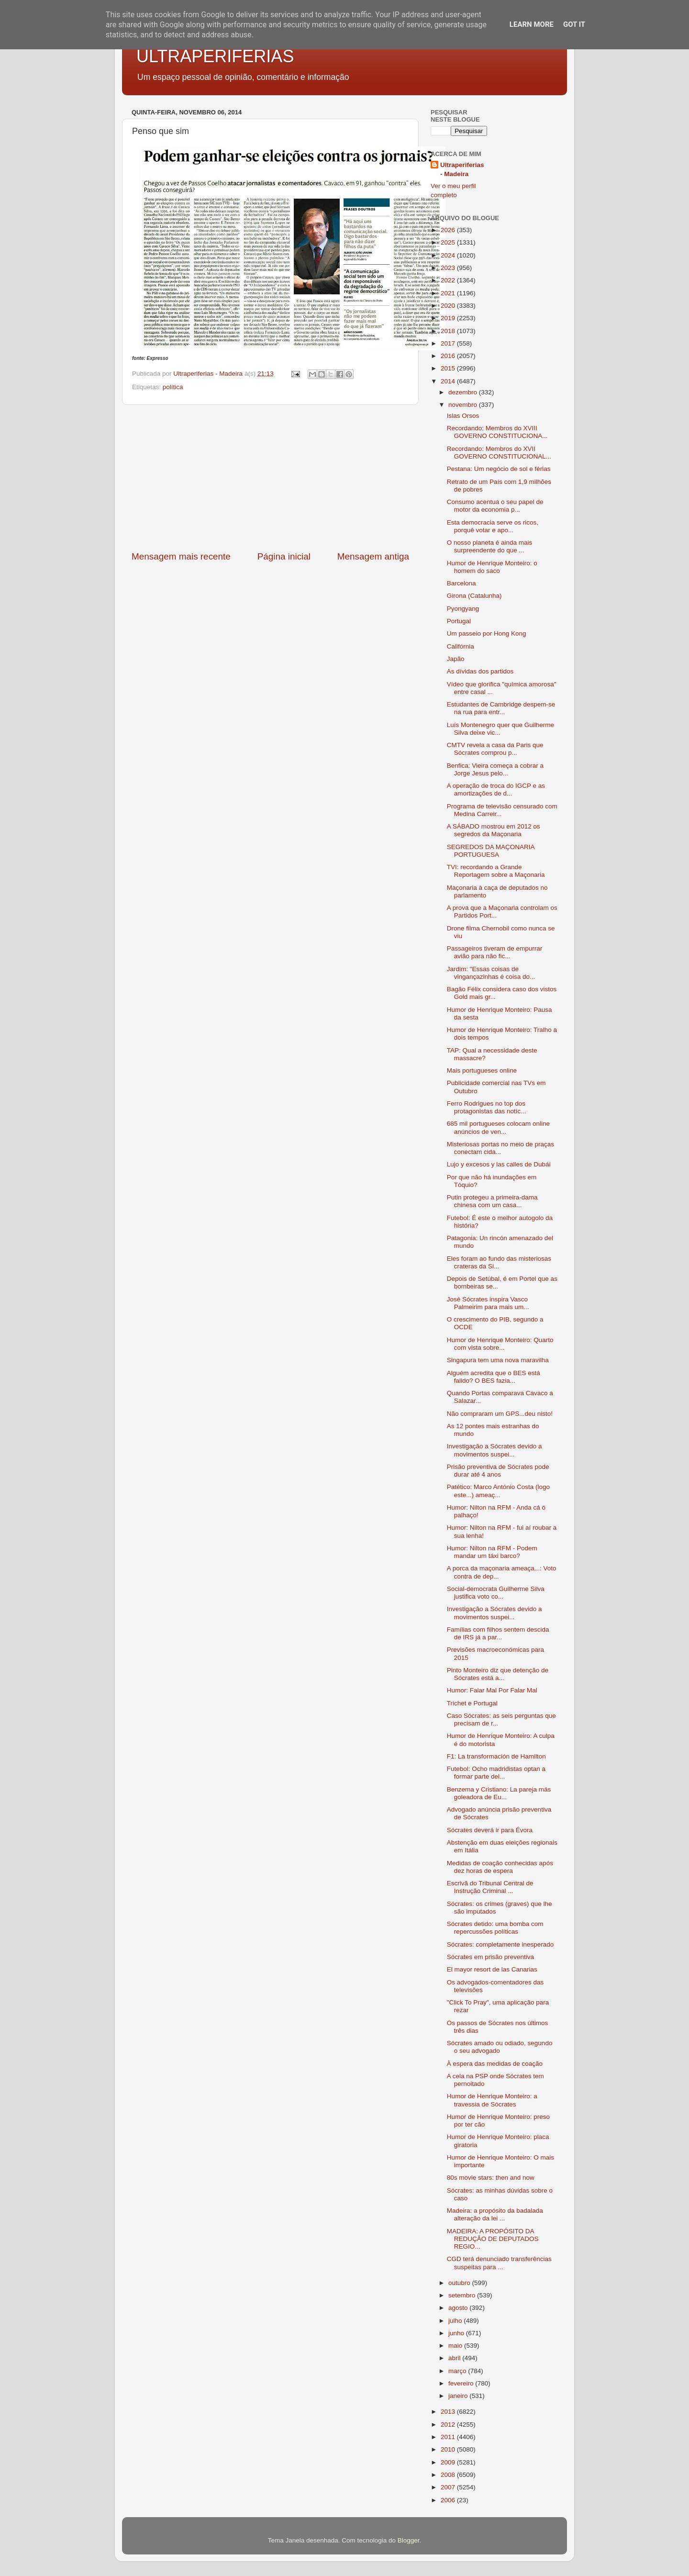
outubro (460, 2282)
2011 (449, 2437)
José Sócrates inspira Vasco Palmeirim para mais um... (488, 1303)
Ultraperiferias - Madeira (462, 169)
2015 (449, 368)
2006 (449, 2500)
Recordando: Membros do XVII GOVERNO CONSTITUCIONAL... (499, 452)
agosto (458, 2307)
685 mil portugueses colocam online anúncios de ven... (498, 1127)
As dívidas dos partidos (480, 671)
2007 (449, 2487)
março (458, 2370)
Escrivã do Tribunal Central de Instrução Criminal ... (490, 1887)
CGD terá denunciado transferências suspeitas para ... (499, 2262)
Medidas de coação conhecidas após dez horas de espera (500, 1866)
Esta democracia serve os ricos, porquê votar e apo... (492, 526)
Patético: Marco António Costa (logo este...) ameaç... (498, 1490)
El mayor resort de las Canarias (492, 1969)
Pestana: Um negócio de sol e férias (499, 468)
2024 (449, 255)
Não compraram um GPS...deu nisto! (500, 1413)
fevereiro (461, 2383)
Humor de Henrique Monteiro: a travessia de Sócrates (492, 2100)
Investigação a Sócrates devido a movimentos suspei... (494, 1450)
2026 (449, 230)
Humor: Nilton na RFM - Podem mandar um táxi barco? (492, 1552)
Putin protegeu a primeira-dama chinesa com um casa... (492, 1201)
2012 (449, 2424)
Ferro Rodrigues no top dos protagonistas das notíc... (486, 1107)
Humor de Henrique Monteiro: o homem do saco (492, 567)
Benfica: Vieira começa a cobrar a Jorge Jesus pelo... (495, 769)
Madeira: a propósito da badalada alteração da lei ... (495, 2214)
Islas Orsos (463, 415)
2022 (449, 280)
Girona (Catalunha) (474, 595)
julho (456, 2320)
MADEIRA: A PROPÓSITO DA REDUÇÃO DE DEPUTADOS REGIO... (493, 2239)
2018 (449, 331)
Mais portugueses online (482, 1070)
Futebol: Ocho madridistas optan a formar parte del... (496, 1772)
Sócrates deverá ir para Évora (490, 1830)
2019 (449, 318)
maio (456, 2345)
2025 (449, 242)
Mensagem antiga (373, 556)
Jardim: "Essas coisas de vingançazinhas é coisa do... (491, 972)
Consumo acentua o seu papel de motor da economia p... (495, 505)
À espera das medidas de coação (495, 2063)
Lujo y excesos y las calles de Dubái (499, 1164)
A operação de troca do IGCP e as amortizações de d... (496, 789)
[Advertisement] (270, 478)
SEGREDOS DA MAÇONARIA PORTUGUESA (490, 850)
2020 (449, 305)
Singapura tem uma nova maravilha (498, 1360)
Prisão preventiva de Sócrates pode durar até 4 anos (498, 1470)
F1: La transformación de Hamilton (496, 1756)
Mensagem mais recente (181, 556)
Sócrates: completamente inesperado (500, 1944)
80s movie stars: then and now (490, 2177)
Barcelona (461, 583)
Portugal (459, 621)
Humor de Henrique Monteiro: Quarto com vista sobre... (500, 1343)
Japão (456, 658)
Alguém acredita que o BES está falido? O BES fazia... (493, 1376)
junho (457, 2333)
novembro (463, 404)
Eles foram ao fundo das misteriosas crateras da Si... (499, 1262)
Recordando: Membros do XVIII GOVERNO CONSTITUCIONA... (497, 432)
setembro (462, 2295)
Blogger (409, 2540)
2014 (449, 381)
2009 (449, 2462)
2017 (449, 343)
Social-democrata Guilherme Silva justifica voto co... (496, 1592)
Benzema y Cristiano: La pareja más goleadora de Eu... (499, 1793)
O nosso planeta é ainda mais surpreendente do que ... (490, 546)
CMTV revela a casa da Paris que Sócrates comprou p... (495, 748)
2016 (449, 355)
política (173, 387)
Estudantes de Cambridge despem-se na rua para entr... (501, 708)
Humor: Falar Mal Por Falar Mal (492, 1690)
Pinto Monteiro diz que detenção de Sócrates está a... (497, 1674)
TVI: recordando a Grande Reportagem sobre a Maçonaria (496, 870)
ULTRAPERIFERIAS (215, 56)
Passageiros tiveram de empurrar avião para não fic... (495, 952)
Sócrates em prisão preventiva (490, 1956)
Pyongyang (463, 608)
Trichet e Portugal (472, 1703)
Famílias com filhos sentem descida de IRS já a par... (498, 1633)
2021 (449, 293)
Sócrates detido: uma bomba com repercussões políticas (495, 1927)
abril (455, 2358)
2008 (449, 2474)
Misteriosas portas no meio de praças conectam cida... (500, 1148)
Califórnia (460, 646)
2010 (449, 2449)
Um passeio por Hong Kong (486, 633)
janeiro (458, 2395)
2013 (449, 2411)
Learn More (532, 24)
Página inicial (284, 556)
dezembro (463, 392)
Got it (574, 24)
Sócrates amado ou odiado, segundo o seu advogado (500, 2046)
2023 (449, 267)
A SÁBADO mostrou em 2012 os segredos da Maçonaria (493, 830)
